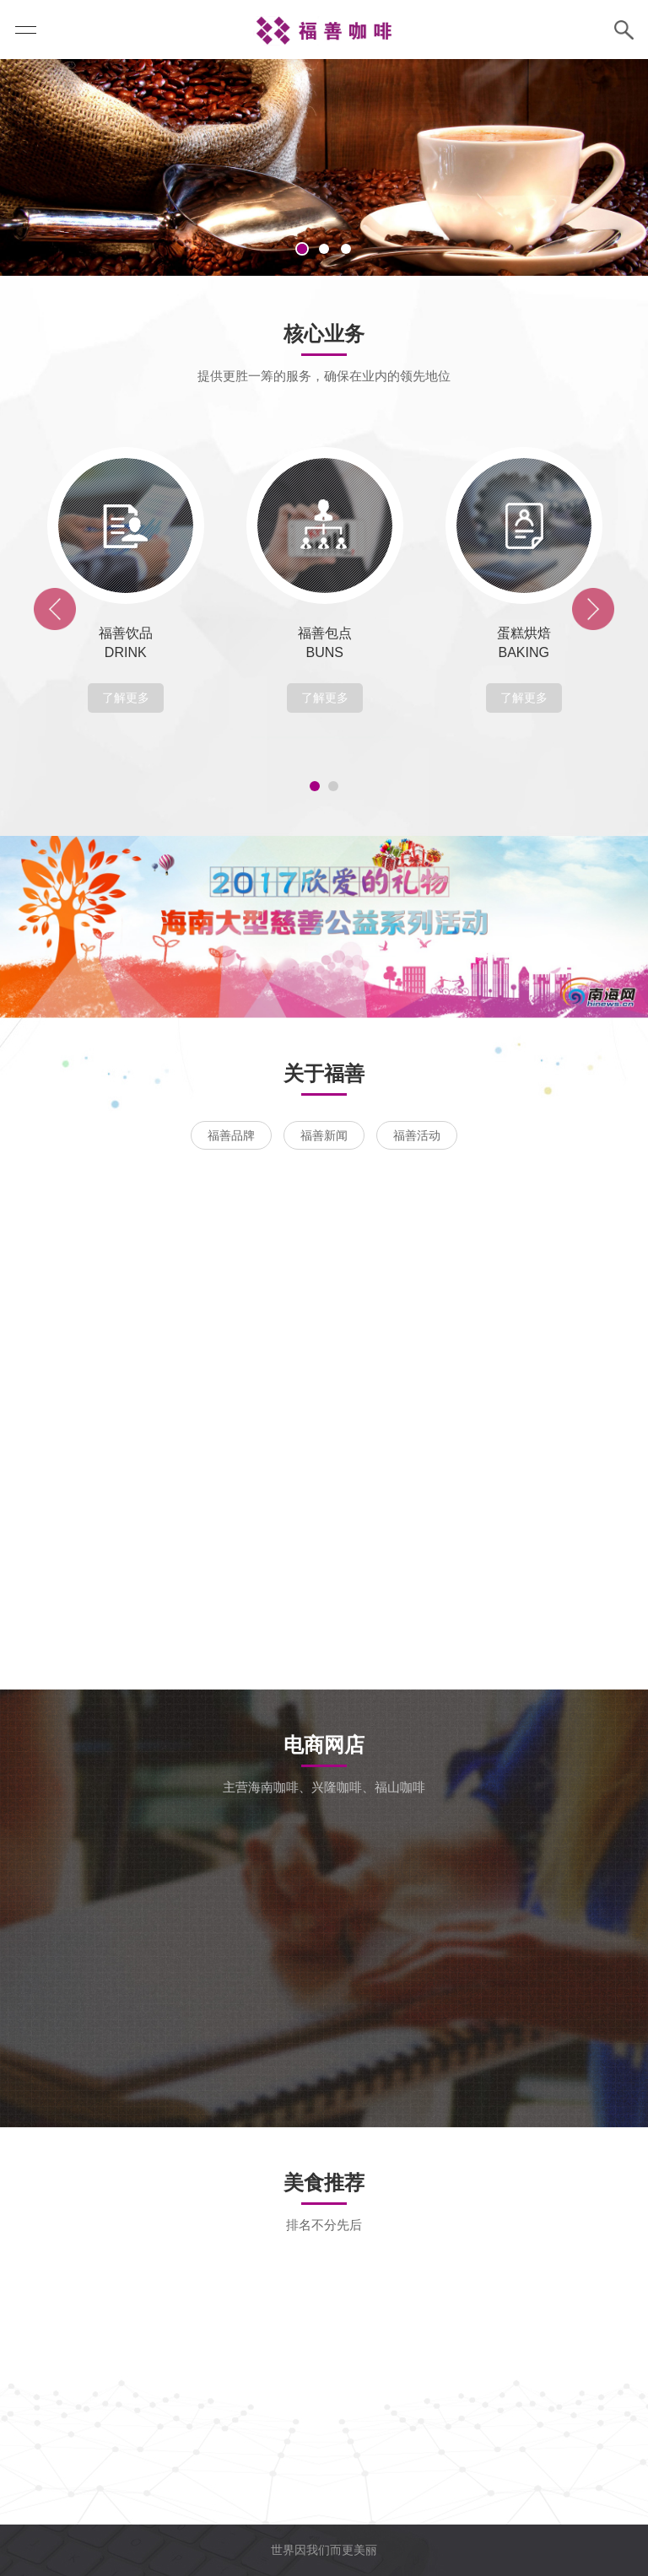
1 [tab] (302, 249)
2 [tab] (324, 249)
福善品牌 (231, 1135)
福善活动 (416, 1135)
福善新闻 (324, 1135)
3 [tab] (346, 249)
